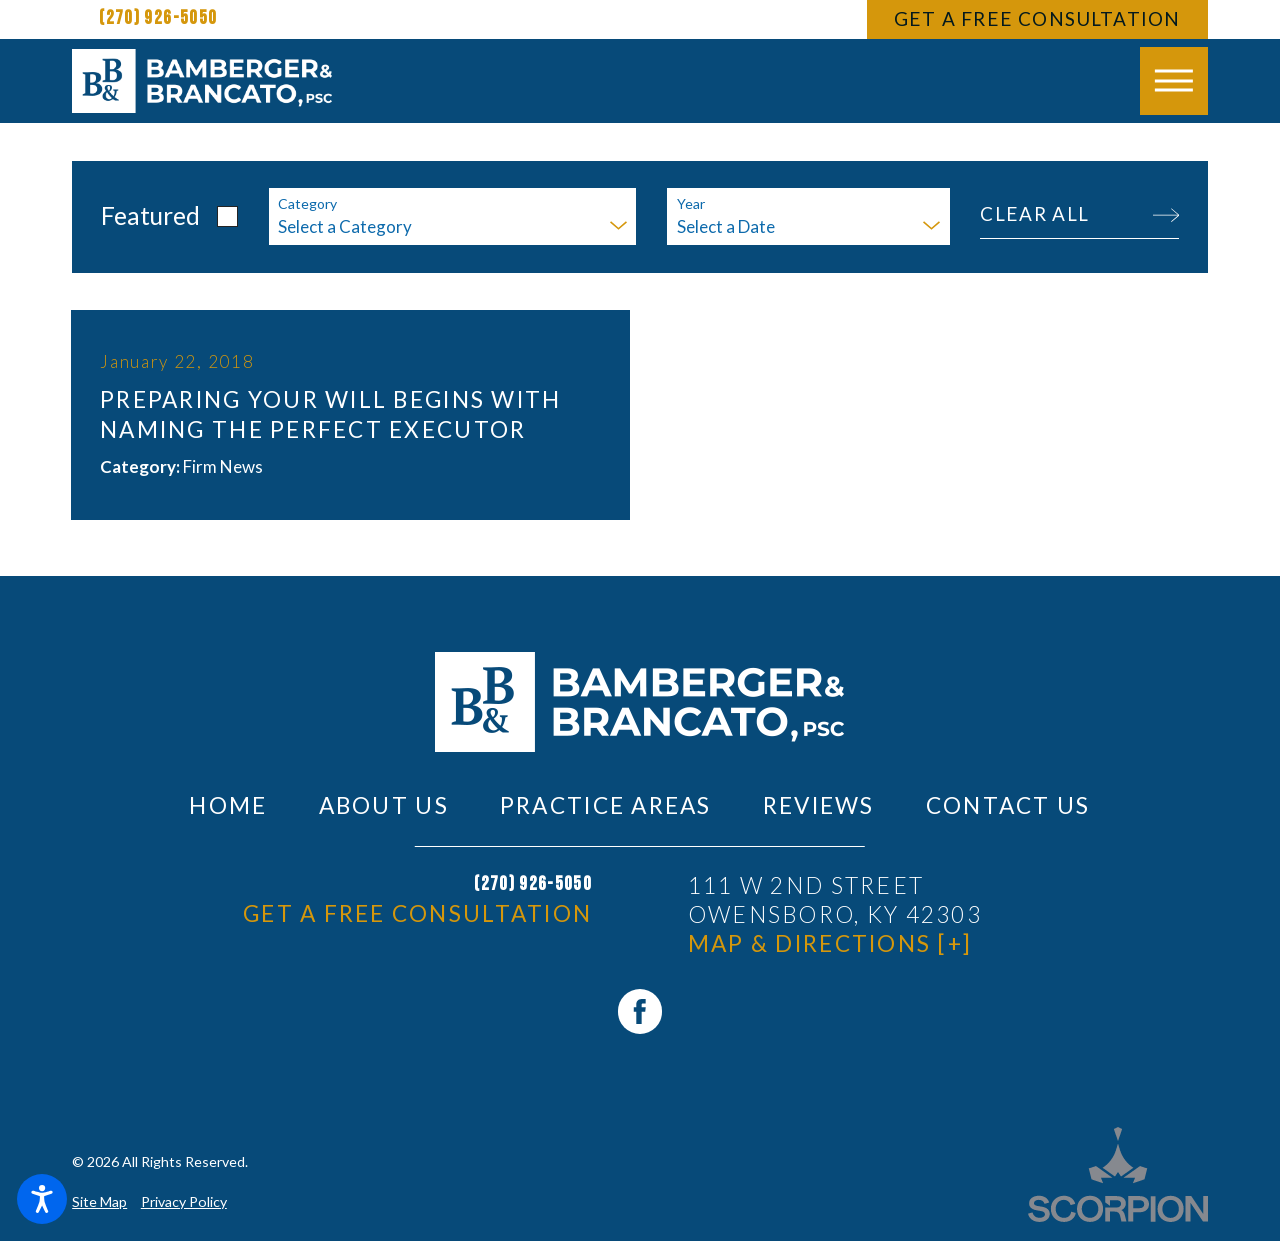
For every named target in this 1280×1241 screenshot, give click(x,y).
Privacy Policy (184, 1201)
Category (307, 204)
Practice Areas (606, 805)
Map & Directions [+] (830, 943)
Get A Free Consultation (1037, 18)
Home (228, 805)
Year (691, 204)
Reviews (819, 805)
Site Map (99, 1201)
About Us (384, 805)
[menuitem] (228, 805)
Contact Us (1008, 805)
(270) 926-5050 (158, 18)
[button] (42, 1199)
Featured (150, 215)
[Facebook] (640, 1011)
